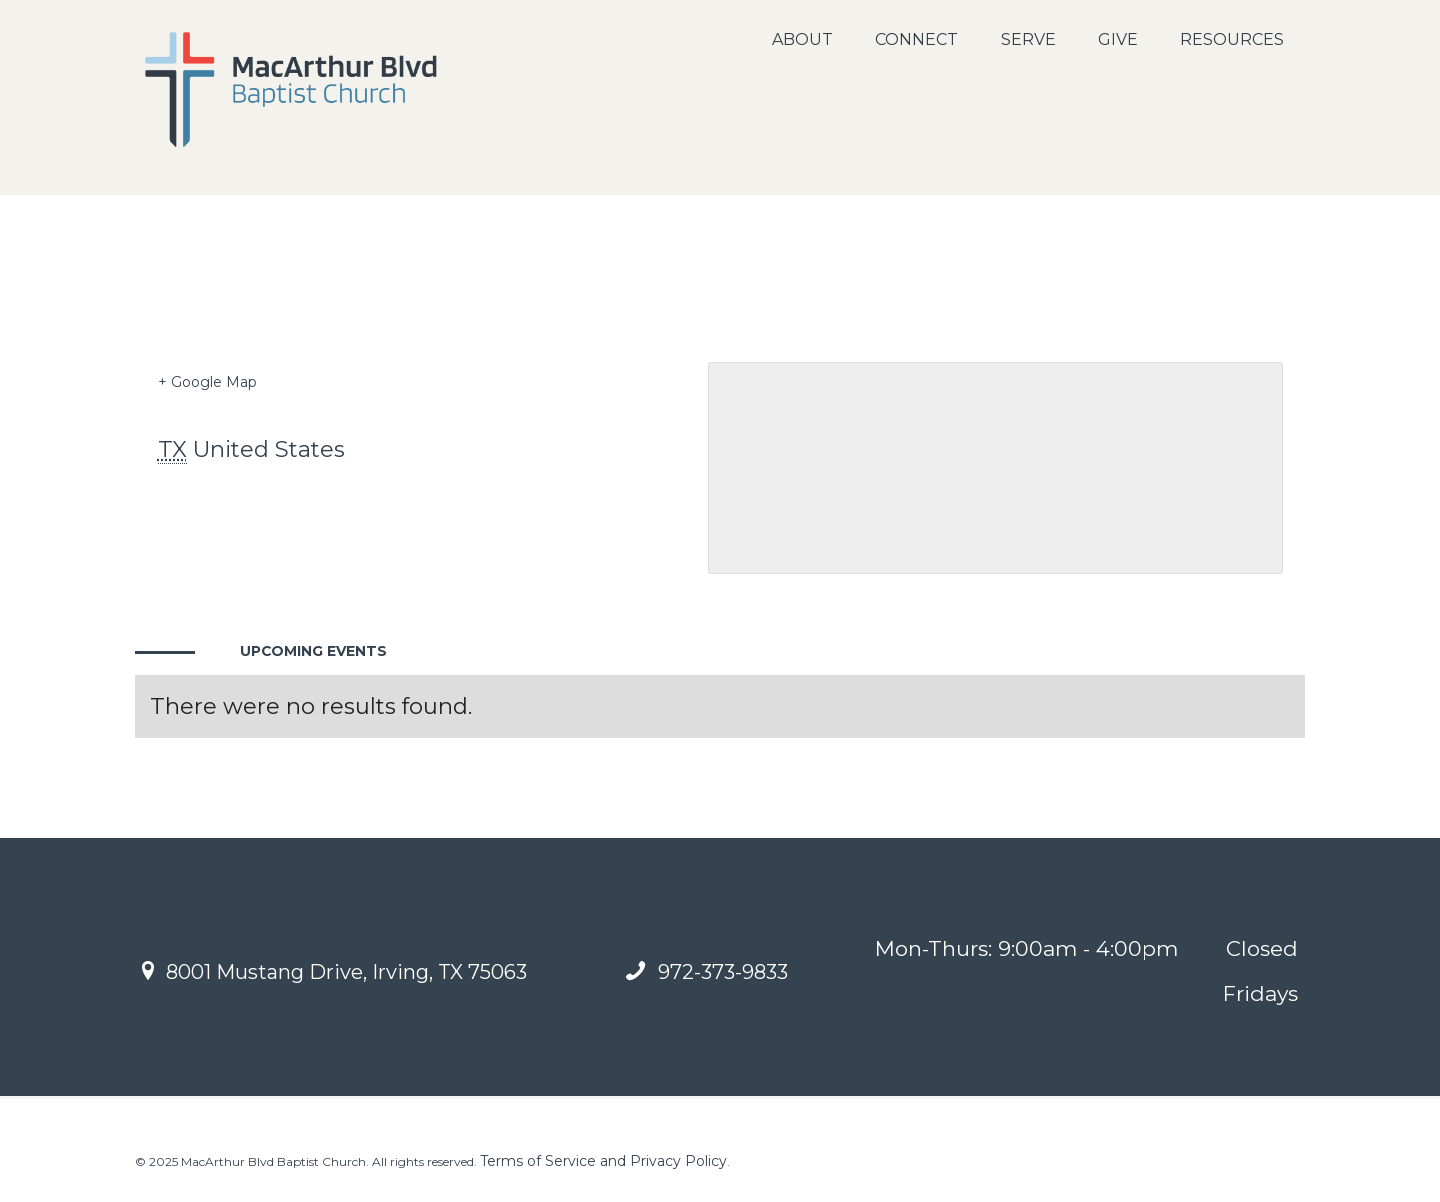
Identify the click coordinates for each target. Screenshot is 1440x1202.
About (802, 39)
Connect (916, 39)
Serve (1028, 39)
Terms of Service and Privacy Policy (603, 1161)
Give (1118, 39)
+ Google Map (207, 382)
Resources (1232, 39)
